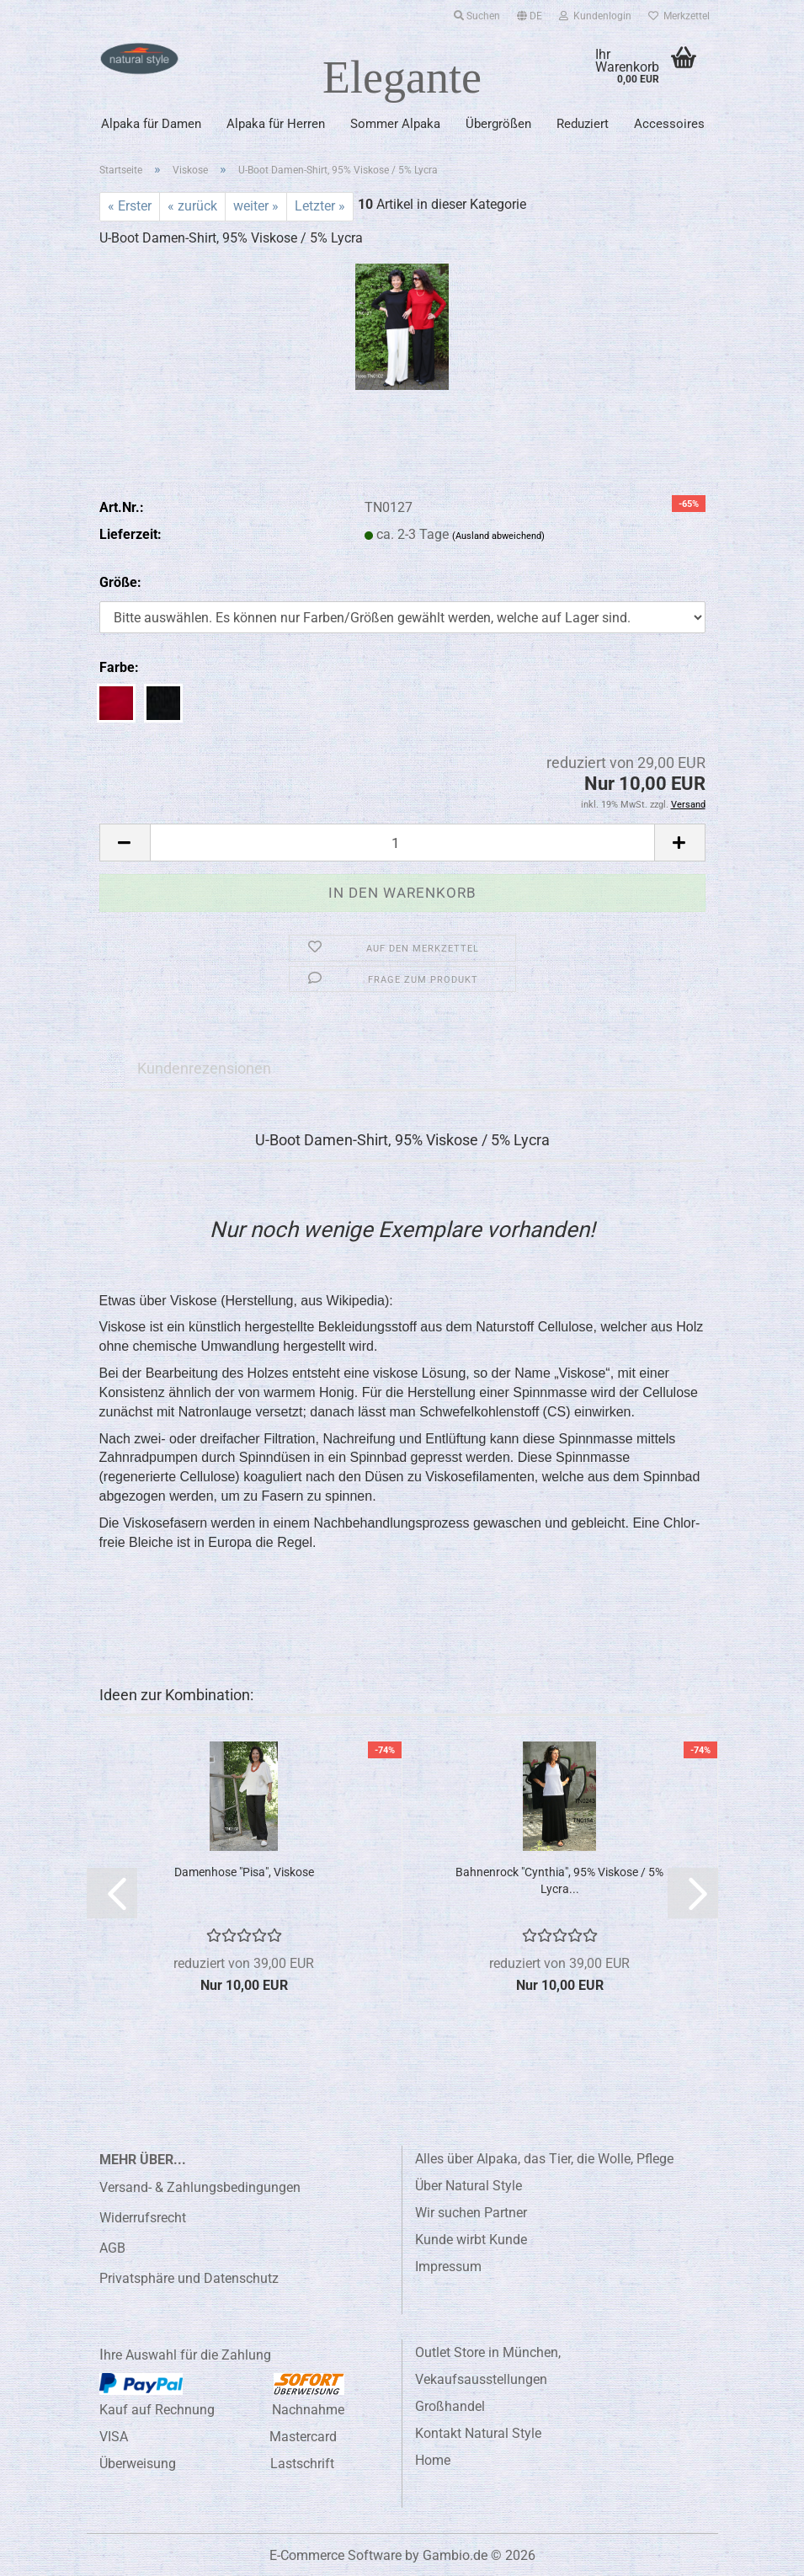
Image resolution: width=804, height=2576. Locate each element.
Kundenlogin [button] (595, 16)
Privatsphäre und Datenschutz (189, 2278)
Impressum (448, 2267)
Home (432, 2460)
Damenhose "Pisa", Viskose (244, 1872)
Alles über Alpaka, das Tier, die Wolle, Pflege (544, 2159)
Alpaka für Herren (275, 123)
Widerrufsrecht (142, 2218)
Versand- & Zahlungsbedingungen (200, 2187)
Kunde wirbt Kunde (471, 2240)
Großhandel (450, 2406)
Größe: (120, 582)
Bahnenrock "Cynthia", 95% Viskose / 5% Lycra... (559, 1880)
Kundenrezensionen (204, 1068)
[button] (529, 12)
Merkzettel (679, 16)
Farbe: (119, 667)
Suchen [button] (477, 16)
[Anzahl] (402, 842)
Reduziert (582, 123)
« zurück (192, 206)
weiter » (256, 206)
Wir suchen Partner (471, 2213)
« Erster (130, 206)
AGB (112, 2248)
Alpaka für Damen (151, 123)
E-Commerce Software (335, 2555)
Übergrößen (498, 123)
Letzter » (320, 206)
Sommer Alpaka (395, 123)
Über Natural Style (468, 2186)
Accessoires (669, 123)
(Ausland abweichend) (498, 536)
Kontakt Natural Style (478, 2433)
